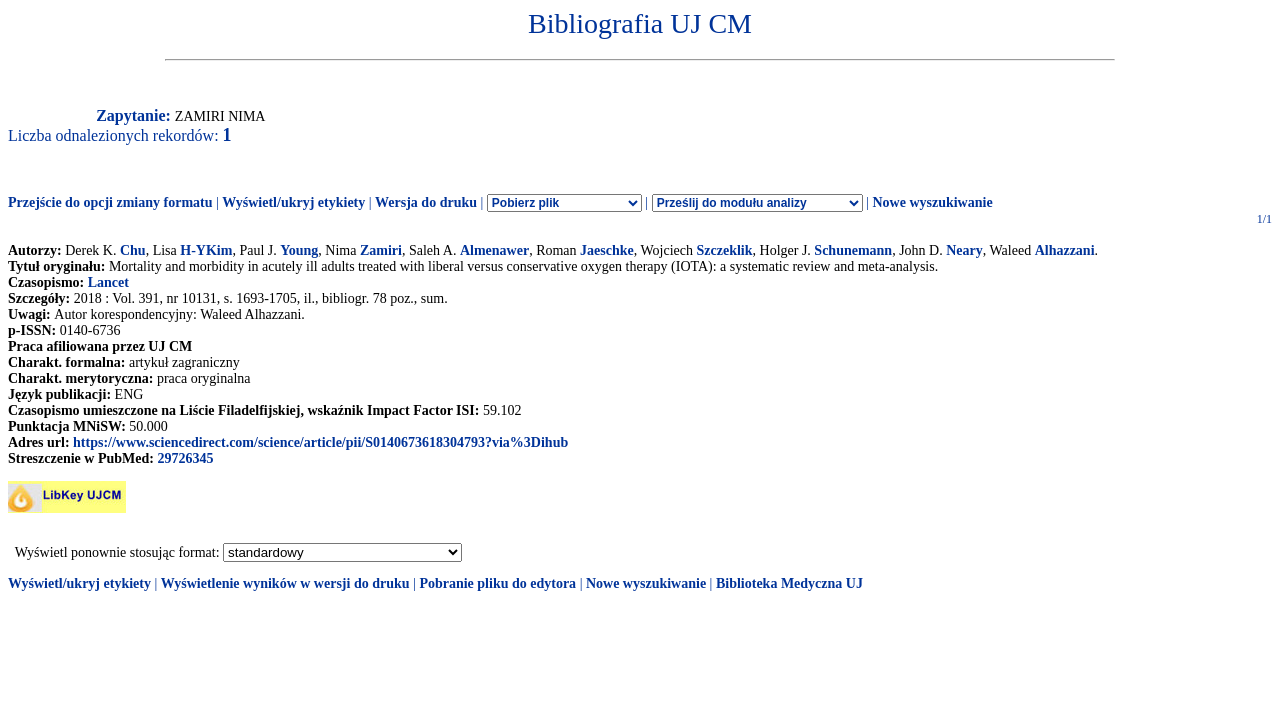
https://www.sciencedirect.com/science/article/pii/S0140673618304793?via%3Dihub (320, 442)
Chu (133, 250)
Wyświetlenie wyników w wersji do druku (285, 583)
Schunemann (853, 250)
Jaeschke (607, 250)
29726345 (185, 458)
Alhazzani (1065, 250)
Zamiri (381, 250)
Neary (964, 250)
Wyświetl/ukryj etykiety (293, 202)
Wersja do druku (426, 202)
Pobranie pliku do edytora (497, 583)
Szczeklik (725, 250)
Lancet (108, 282)
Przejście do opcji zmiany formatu (110, 202)
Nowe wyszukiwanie (932, 202)
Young (299, 250)
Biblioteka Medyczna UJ (789, 583)
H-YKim (206, 250)
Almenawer (494, 250)
